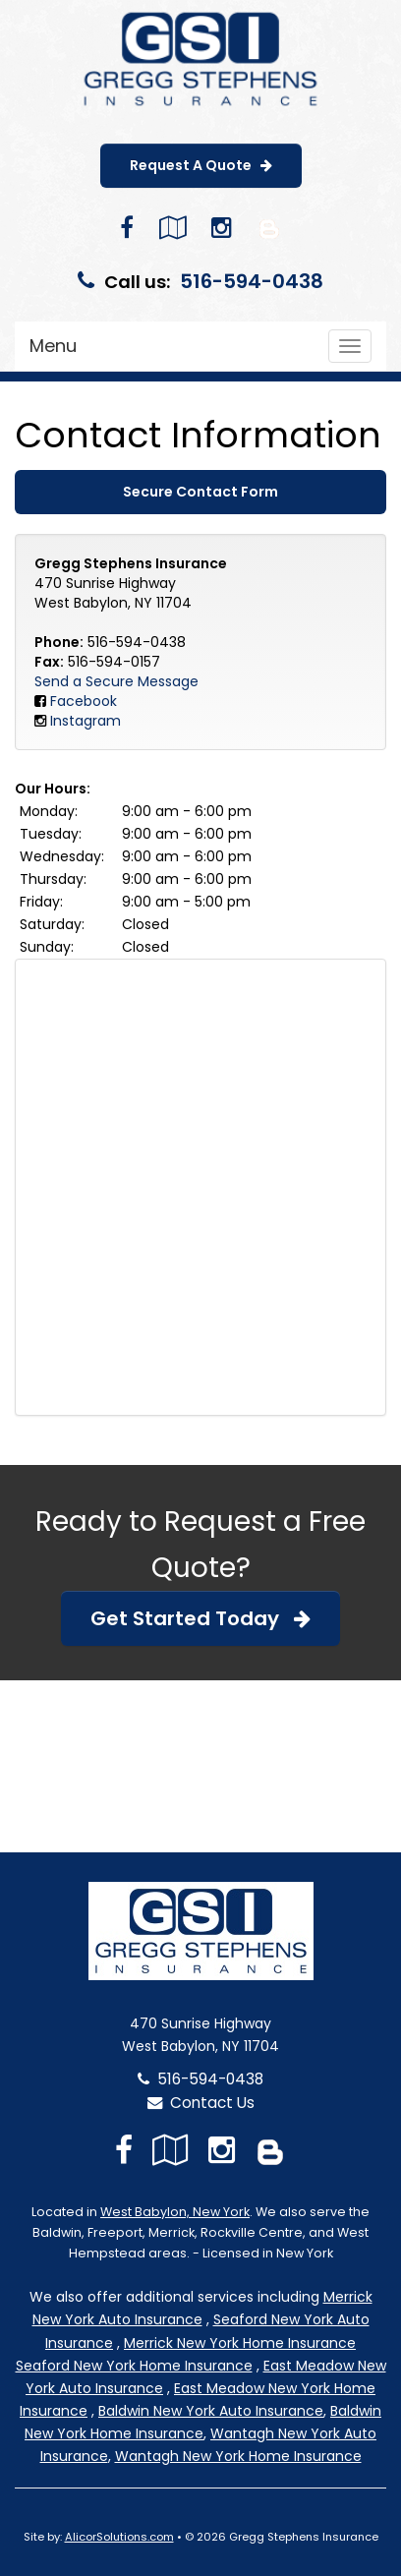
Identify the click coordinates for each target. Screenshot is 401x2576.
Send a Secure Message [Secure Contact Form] (116, 681)
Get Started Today (200, 1618)
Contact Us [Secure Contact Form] (201, 2102)
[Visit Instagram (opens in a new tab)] (221, 227)
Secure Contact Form (200, 491)
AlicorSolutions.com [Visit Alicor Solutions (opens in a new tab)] (119, 2537)
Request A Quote (201, 165)
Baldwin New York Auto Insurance (210, 2411)
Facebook (83, 701)
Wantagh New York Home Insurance (238, 2456)
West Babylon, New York (175, 2211)
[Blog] (269, 227)
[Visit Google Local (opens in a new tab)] (172, 227)
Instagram (85, 721)
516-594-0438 (251, 281)
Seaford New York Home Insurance (134, 2365)
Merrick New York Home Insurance (240, 2343)
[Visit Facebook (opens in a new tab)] (126, 227)
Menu (53, 345)
